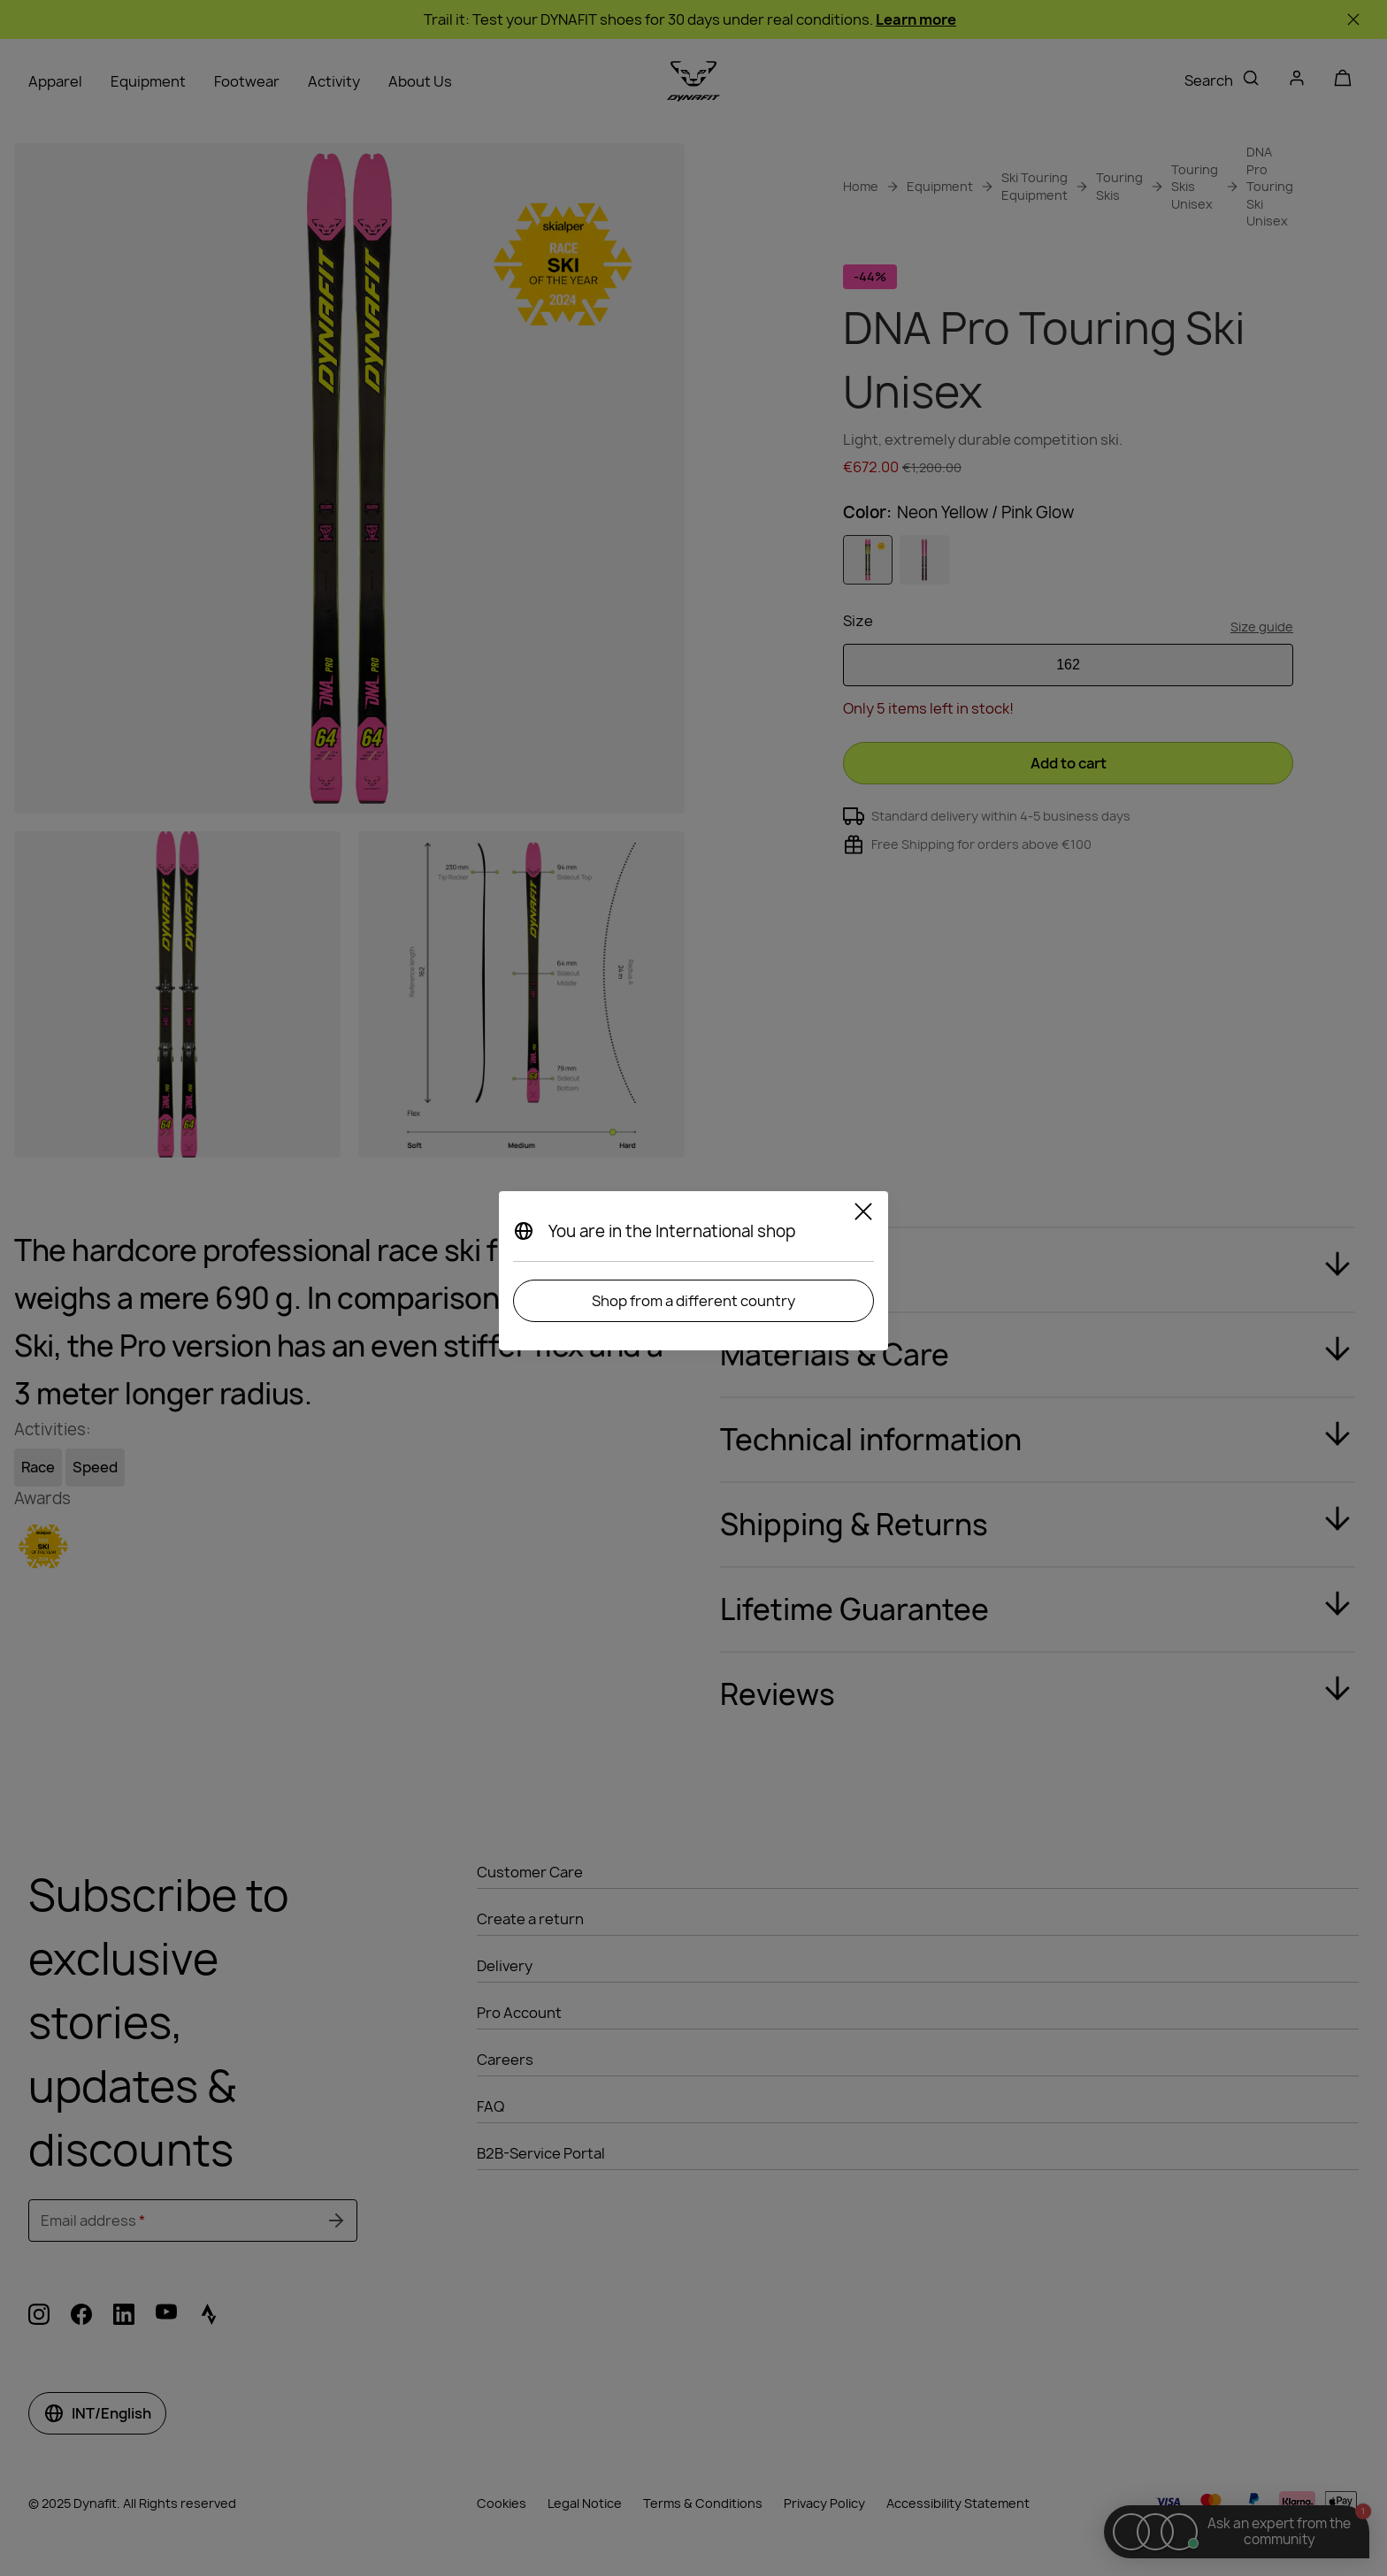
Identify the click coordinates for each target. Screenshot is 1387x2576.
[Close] (863, 1214)
